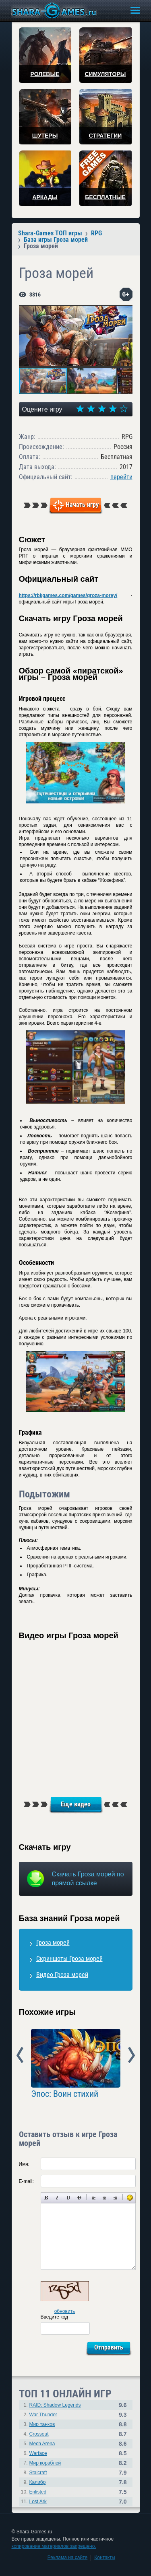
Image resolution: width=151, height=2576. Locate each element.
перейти (121, 477)
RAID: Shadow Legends (55, 2405)
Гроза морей (53, 1942)
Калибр (37, 2482)
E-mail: (26, 2181)
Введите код (54, 2317)
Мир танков (42, 2424)
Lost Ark (38, 2501)
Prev (20, 2055)
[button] (125, 312)
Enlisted (38, 2492)
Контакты (104, 2557)
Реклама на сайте (68, 2557)
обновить (64, 2311)
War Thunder (43, 2414)
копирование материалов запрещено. (54, 2546)
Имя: (24, 2164)
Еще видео (76, 1804)
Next (131, 2055)
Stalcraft (38, 2472)
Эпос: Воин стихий (64, 2094)
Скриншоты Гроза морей (69, 1958)
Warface (38, 2453)
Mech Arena (42, 2443)
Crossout (39, 2434)
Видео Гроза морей (62, 1975)
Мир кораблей (45, 2463)
